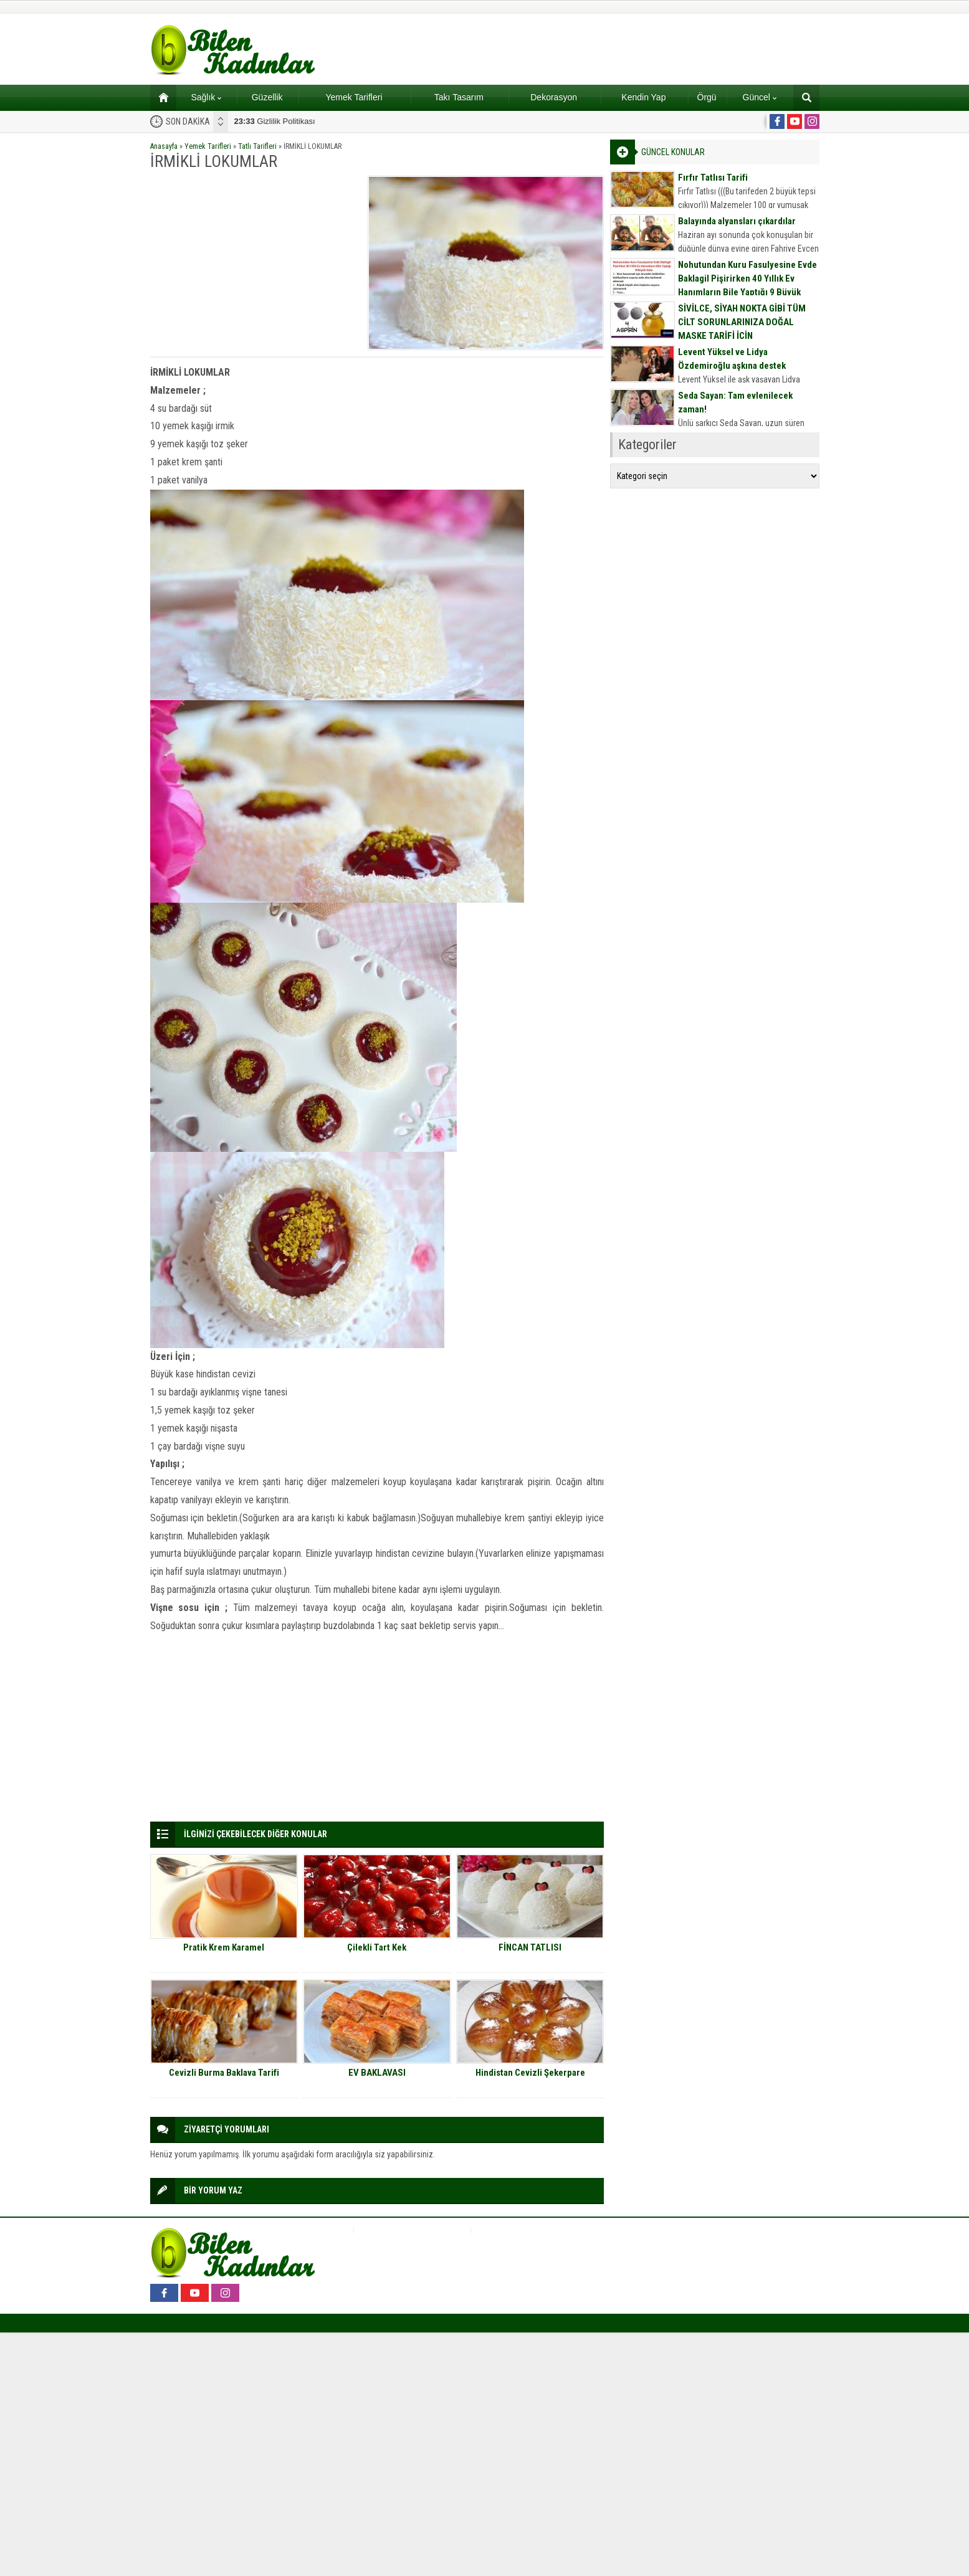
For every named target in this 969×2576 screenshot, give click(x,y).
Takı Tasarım (459, 97)
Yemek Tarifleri (353, 97)
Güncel (759, 97)
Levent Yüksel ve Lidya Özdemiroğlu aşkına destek (732, 358)
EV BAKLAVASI (377, 2072)
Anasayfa (164, 146)
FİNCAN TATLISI (530, 1947)
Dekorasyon (553, 97)
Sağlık (206, 97)
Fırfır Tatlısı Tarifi (713, 177)
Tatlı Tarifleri (257, 146)
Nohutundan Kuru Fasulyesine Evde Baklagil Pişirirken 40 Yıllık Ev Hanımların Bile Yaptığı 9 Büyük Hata (747, 285)
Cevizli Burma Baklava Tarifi (224, 2072)
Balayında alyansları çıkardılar (737, 221)
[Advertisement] (255, 263)
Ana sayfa (159, 97)
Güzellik (267, 97)
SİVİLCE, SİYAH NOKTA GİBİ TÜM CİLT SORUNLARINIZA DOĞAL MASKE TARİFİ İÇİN (742, 322)
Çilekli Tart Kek (376, 1947)
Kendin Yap (643, 97)
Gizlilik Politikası (274, 121)
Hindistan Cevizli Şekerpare (530, 2072)
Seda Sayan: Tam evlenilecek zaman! (735, 402)
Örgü (707, 97)
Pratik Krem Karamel (223, 1947)
